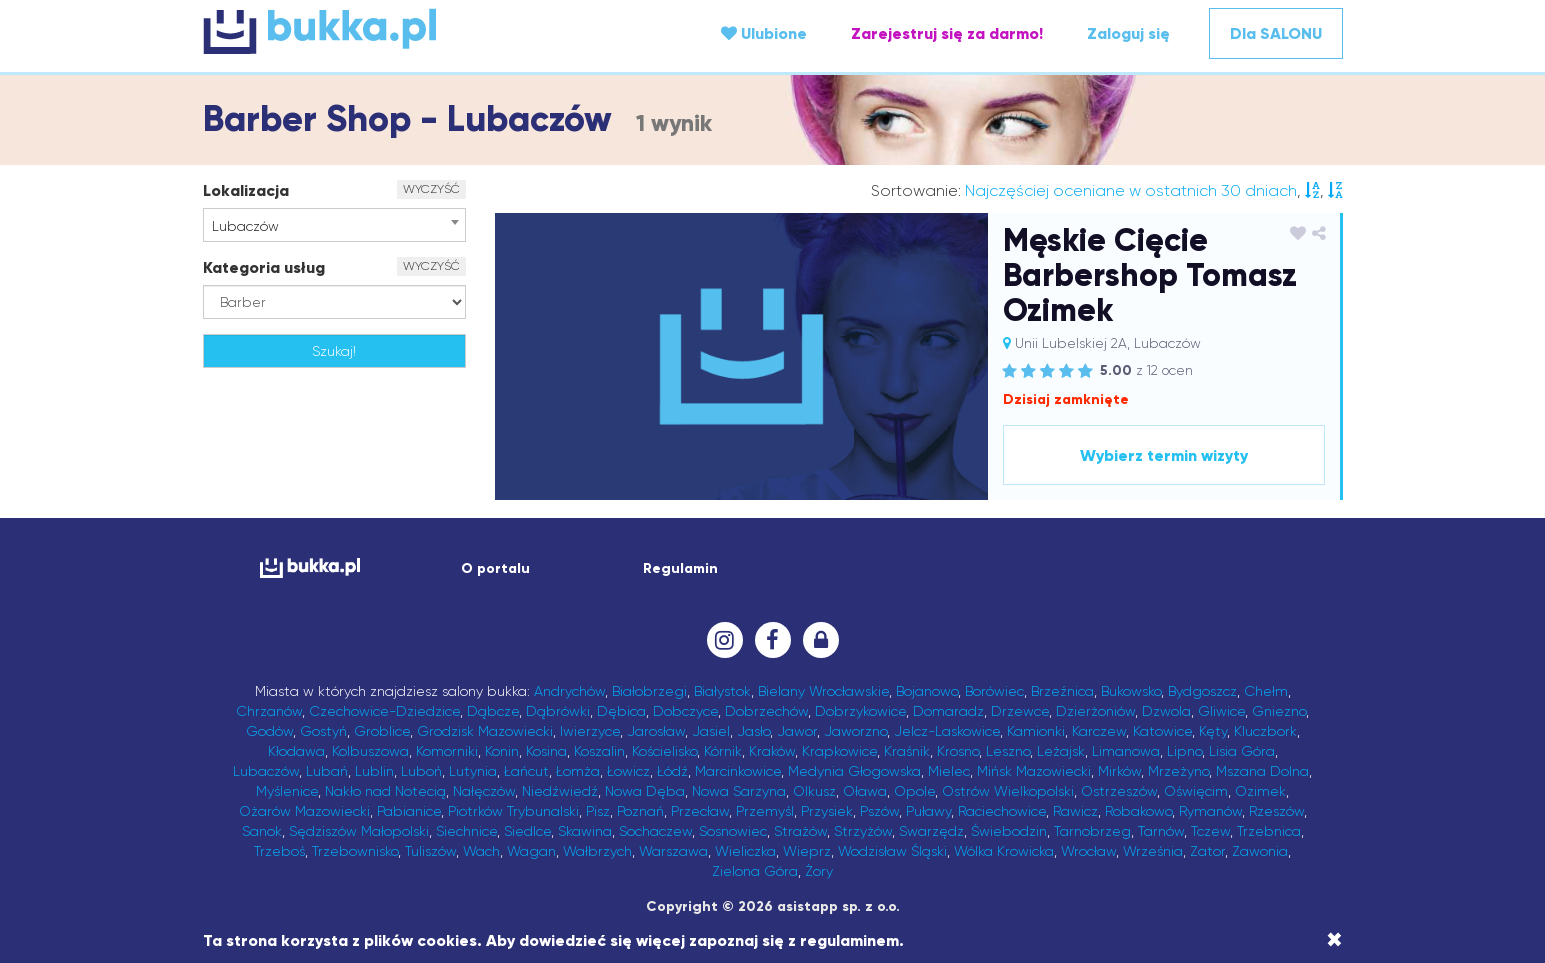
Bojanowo (927, 691)
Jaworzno (855, 731)
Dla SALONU (1276, 33)
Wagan (531, 851)
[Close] (1334, 940)
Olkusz (814, 791)
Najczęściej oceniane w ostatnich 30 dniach (1131, 190)
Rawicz (1075, 811)
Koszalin (599, 751)
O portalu (495, 568)
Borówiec (994, 691)
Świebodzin (1009, 831)
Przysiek (827, 811)
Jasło (753, 731)
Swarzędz (931, 831)
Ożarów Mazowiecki (304, 811)
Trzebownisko (355, 851)
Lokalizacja (246, 190)
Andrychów (569, 691)
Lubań (327, 771)
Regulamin (680, 568)
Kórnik (723, 751)
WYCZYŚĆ (431, 189)
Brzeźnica (1062, 691)
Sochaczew (655, 831)
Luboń (421, 771)
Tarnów (1161, 831)
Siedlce (527, 831)
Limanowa (1126, 751)
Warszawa (673, 851)
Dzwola (1166, 711)
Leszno (1008, 751)
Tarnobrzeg (1092, 831)
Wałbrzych (597, 851)
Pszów (879, 811)
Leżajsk (1061, 751)
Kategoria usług (264, 267)
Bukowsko (1131, 691)
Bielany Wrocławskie (823, 691)
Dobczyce (685, 711)
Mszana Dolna (1262, 771)
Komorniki (447, 751)
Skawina (585, 831)
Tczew (1210, 831)
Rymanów (1210, 811)
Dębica (621, 711)
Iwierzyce (590, 731)
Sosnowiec (733, 831)
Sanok (262, 831)
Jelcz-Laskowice (947, 731)
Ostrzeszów (1119, 791)
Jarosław (656, 731)
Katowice (1162, 731)
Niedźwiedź (560, 791)
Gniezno (1279, 711)
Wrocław (1088, 851)
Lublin (374, 771)
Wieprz (807, 851)
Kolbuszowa (370, 751)
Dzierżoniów (1095, 711)
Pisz (598, 811)
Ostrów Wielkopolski (1008, 791)
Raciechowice (1002, 811)
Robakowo (1138, 811)
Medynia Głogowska (854, 771)
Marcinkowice (738, 771)
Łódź (672, 771)
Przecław (700, 811)
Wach (481, 851)
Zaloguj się (1128, 33)
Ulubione (764, 33)
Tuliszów (430, 851)
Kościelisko (664, 751)
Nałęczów (484, 791)
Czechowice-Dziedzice (384, 711)
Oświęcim (1196, 791)
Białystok (722, 691)
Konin (502, 751)
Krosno (958, 751)
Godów (269, 731)
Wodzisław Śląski (892, 851)
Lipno (1184, 751)
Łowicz (628, 771)
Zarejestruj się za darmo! (947, 33)
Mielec (949, 771)
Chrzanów (269, 711)
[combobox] (334, 225)
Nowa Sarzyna (739, 791)
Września (1153, 851)
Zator (1207, 851)
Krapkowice (839, 751)
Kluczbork (1265, 731)
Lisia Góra (1242, 751)
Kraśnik (907, 751)
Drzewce (1020, 711)
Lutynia (473, 771)
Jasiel (711, 731)
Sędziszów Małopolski (359, 831)
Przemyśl (765, 811)
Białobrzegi (649, 691)
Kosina (546, 751)
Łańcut (526, 771)
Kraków (772, 751)
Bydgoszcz (1202, 691)
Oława (865, 791)
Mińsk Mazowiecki (1034, 771)
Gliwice (1221, 711)
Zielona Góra (755, 871)
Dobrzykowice (860, 711)
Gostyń (323, 731)
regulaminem (849, 940)
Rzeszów (1276, 811)
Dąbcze (493, 711)
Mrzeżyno (1178, 771)
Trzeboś (279, 851)
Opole (914, 791)
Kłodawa (296, 751)
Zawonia (1260, 851)
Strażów (800, 831)
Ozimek (1260, 791)
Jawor (797, 731)
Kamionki (1036, 731)
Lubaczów (266, 771)
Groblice (382, 731)
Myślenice (287, 791)
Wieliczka (745, 851)
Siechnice (466, 831)
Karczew (1099, 731)
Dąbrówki (558, 711)
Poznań (640, 811)
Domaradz (948, 711)
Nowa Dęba (645, 791)
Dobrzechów (766, 711)
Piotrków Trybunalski (513, 811)
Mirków (1119, 771)
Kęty (1213, 731)
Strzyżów (863, 831)
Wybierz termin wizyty (1164, 455)
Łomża (578, 771)
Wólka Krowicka (1004, 851)
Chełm (1266, 691)
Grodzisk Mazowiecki (485, 731)
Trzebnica (1269, 831)
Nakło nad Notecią (385, 791)
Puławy (928, 811)
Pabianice (409, 811)
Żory (819, 871)
